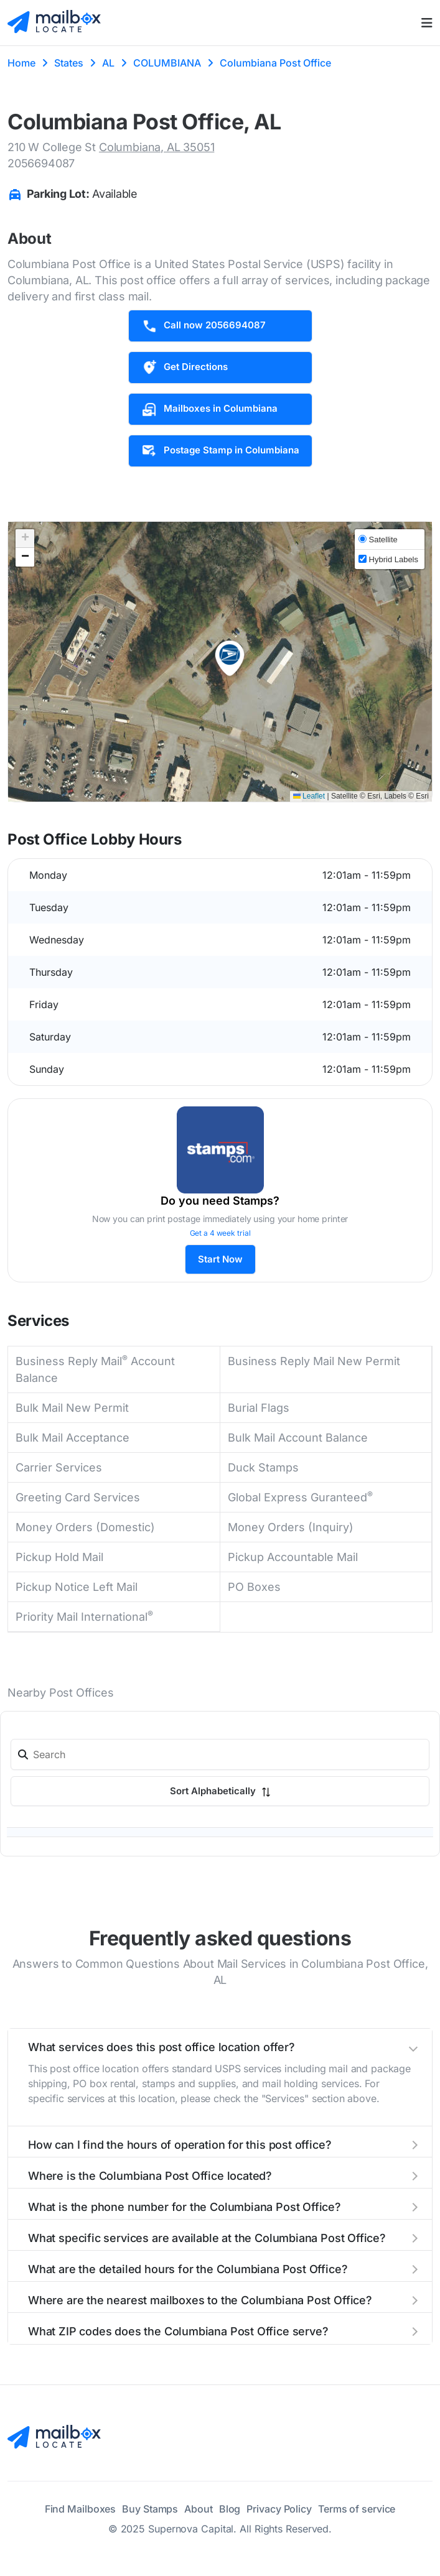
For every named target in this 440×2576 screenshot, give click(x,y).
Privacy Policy (279, 2509)
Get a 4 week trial (220, 1233)
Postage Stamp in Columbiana (220, 451)
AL (108, 63)
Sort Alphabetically (220, 1791)
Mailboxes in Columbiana (209, 409)
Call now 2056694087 (203, 326)
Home (21, 63)
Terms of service (356, 2509)
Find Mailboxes (80, 2509)
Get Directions (184, 367)
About (198, 2509)
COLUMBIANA (167, 63)
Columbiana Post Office (275, 63)
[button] (229, 658)
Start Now (220, 1259)
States (68, 63)
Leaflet (309, 796)
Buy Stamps (150, 2509)
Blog (230, 2509)
